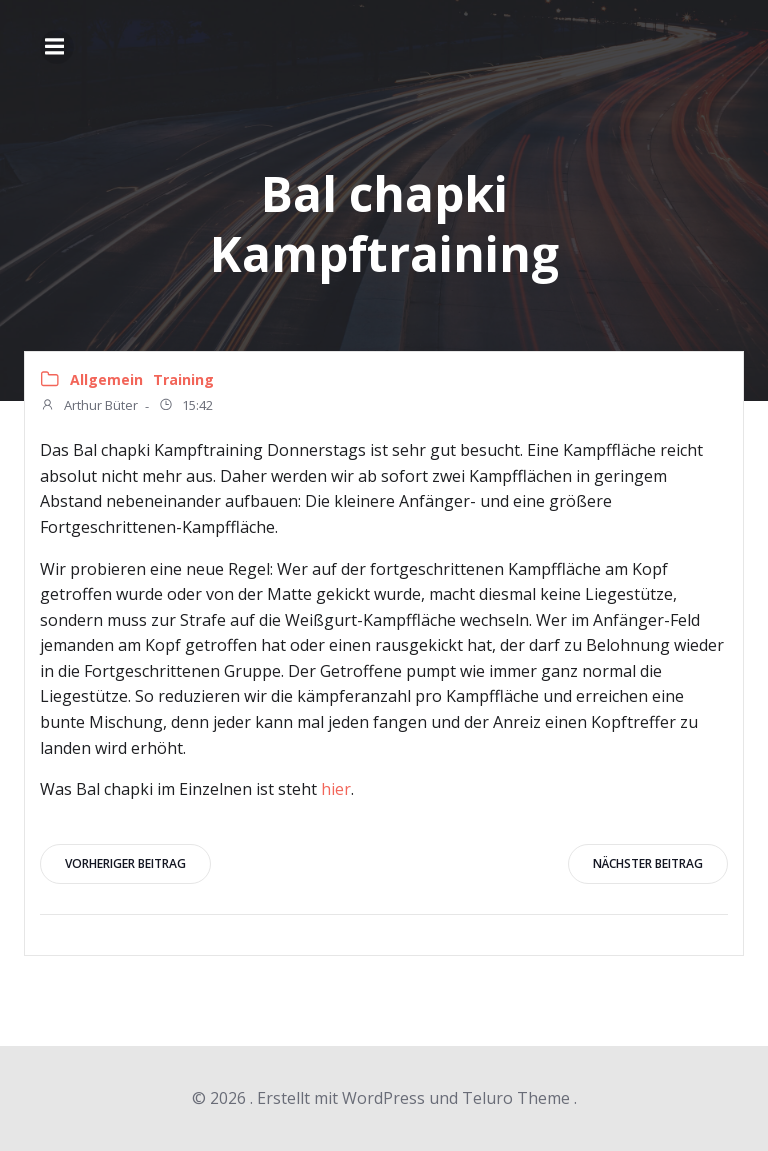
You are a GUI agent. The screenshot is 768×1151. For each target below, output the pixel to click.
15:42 (185, 407)
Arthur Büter (89, 407)
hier (336, 789)
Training (183, 379)
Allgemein (106, 379)
